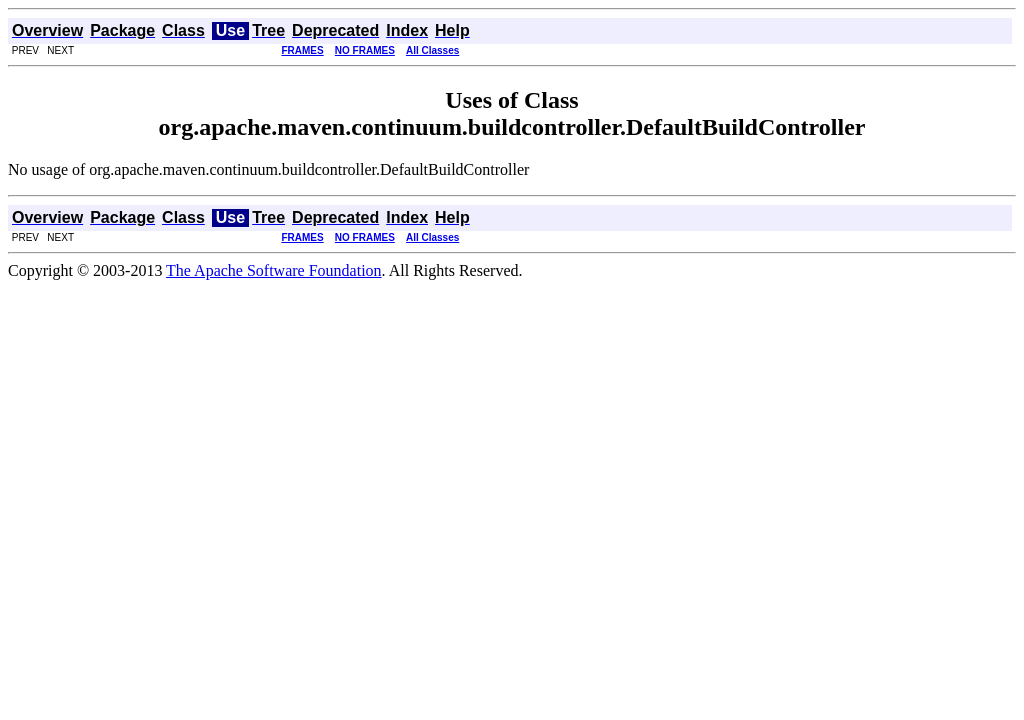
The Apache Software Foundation (274, 270)
